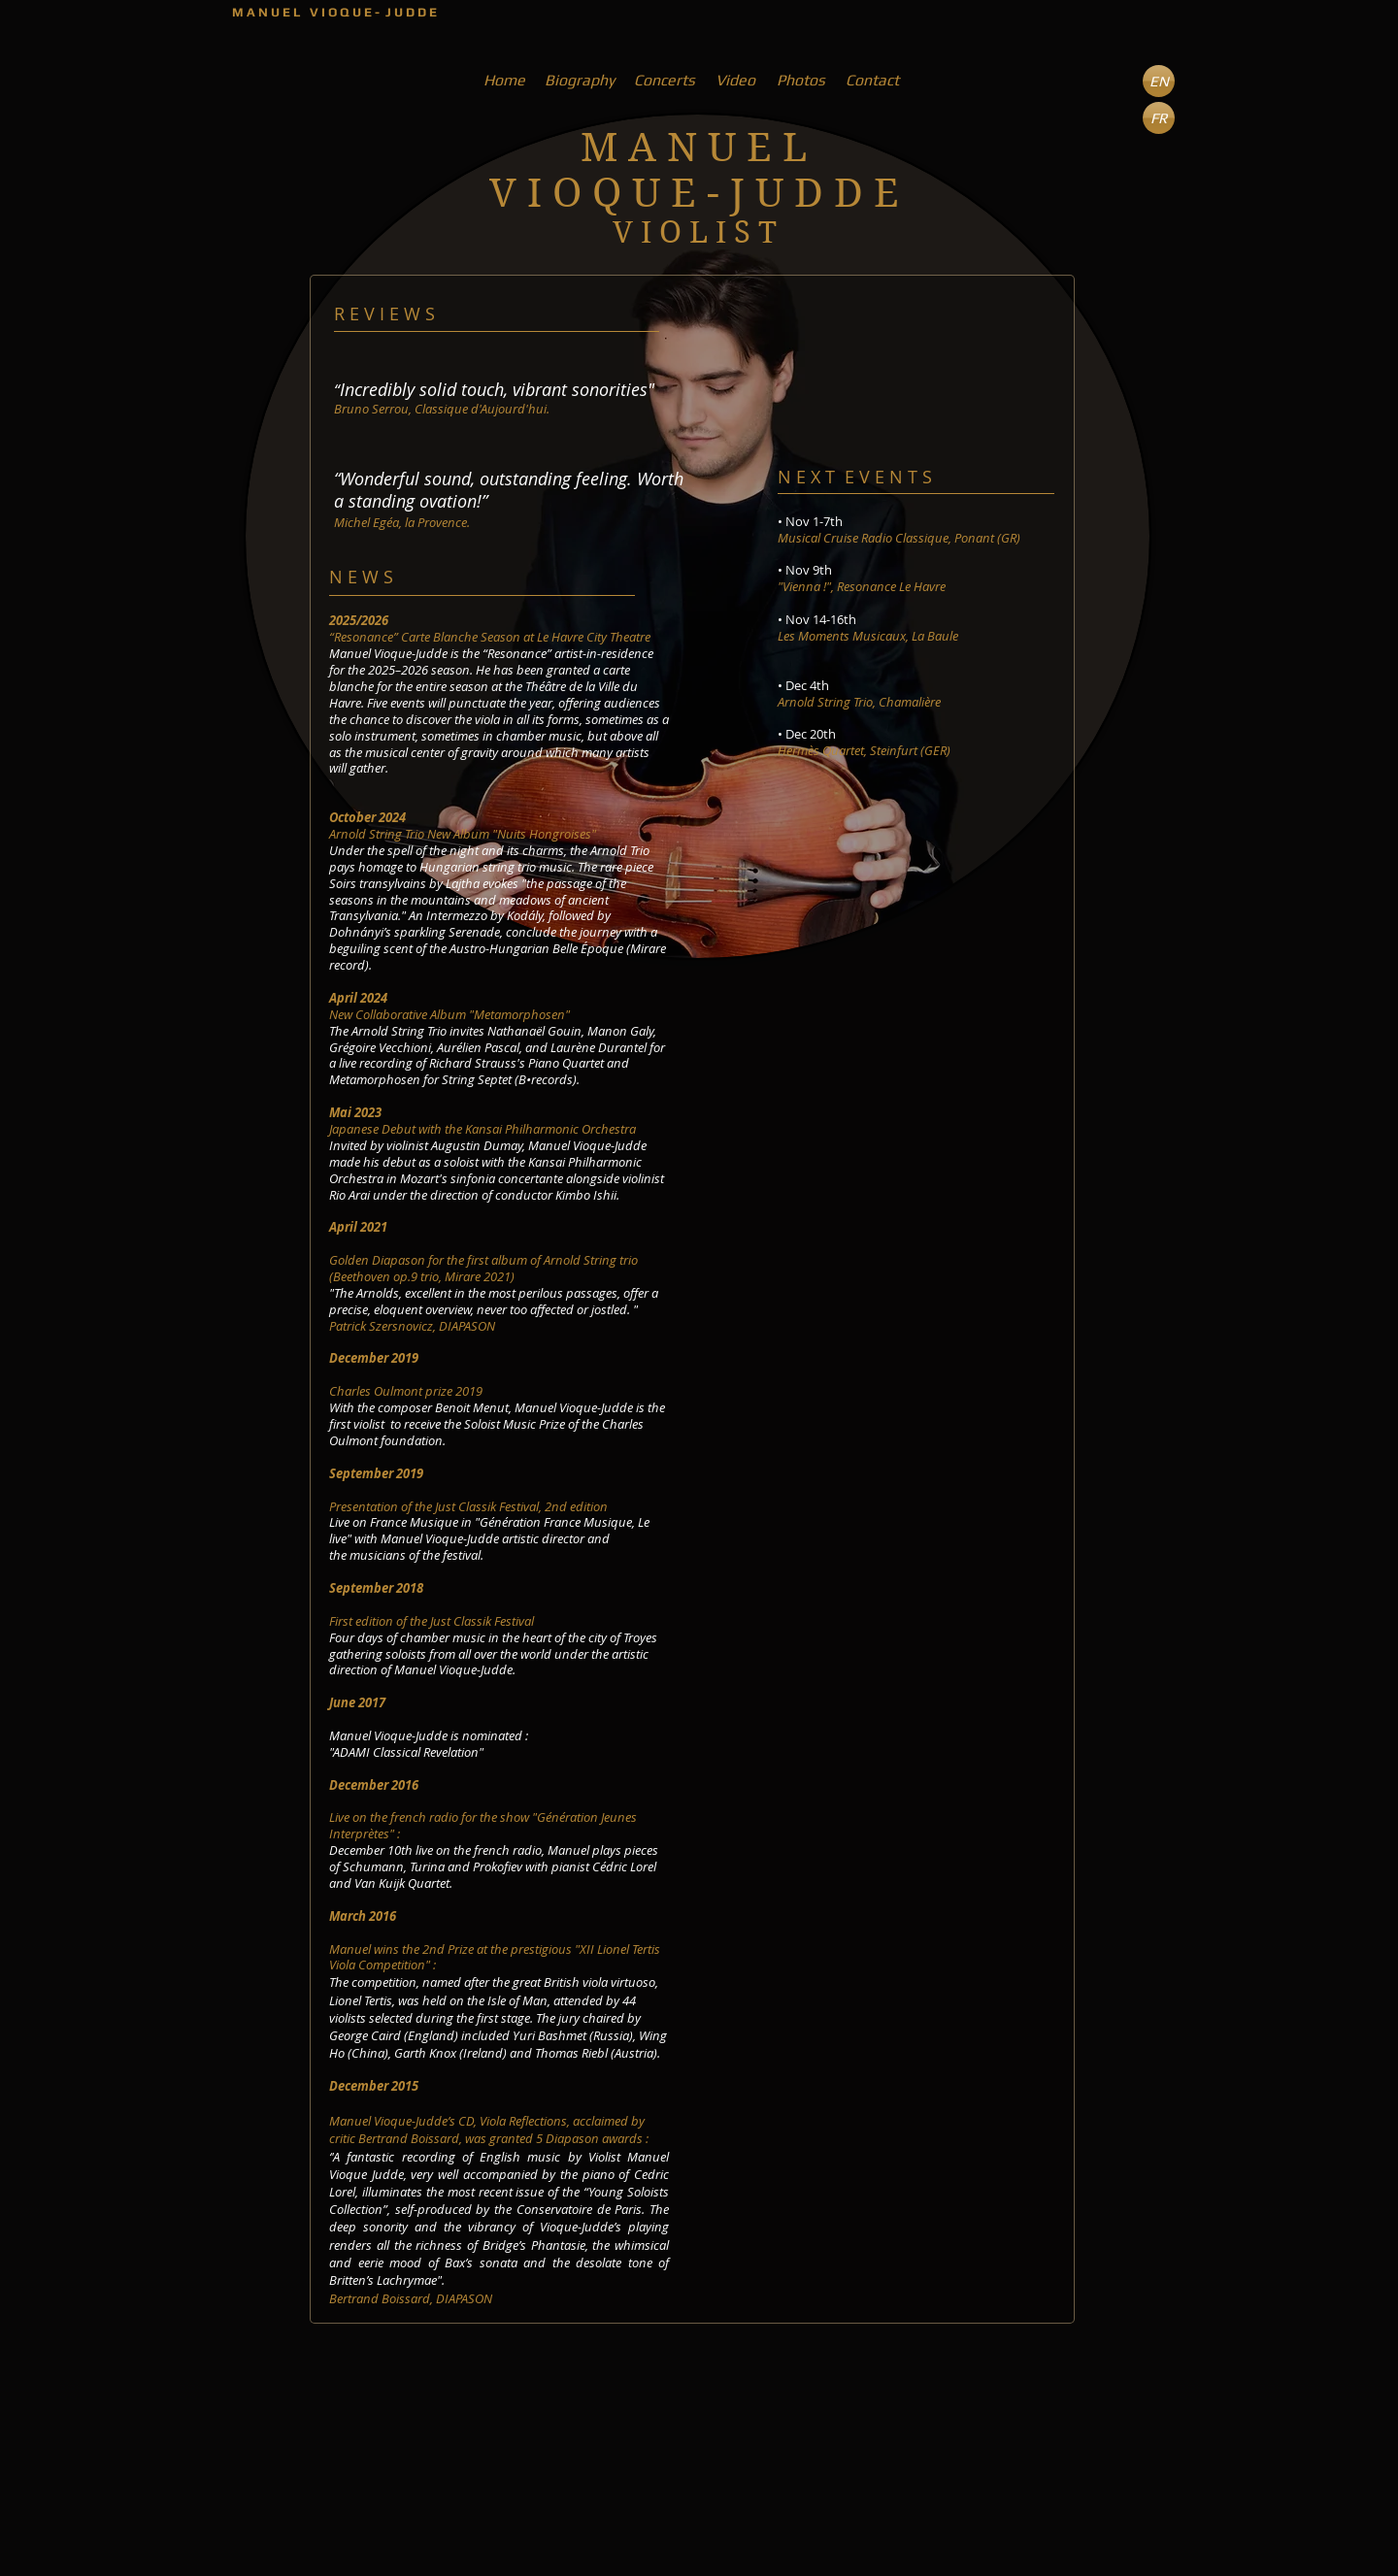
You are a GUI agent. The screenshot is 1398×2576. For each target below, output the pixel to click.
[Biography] (580, 80)
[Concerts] (664, 80)
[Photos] (800, 80)
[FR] (1159, 118)
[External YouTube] (869, 1130)
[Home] (504, 80)
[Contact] (872, 80)
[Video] (735, 80)
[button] (1159, 81)
